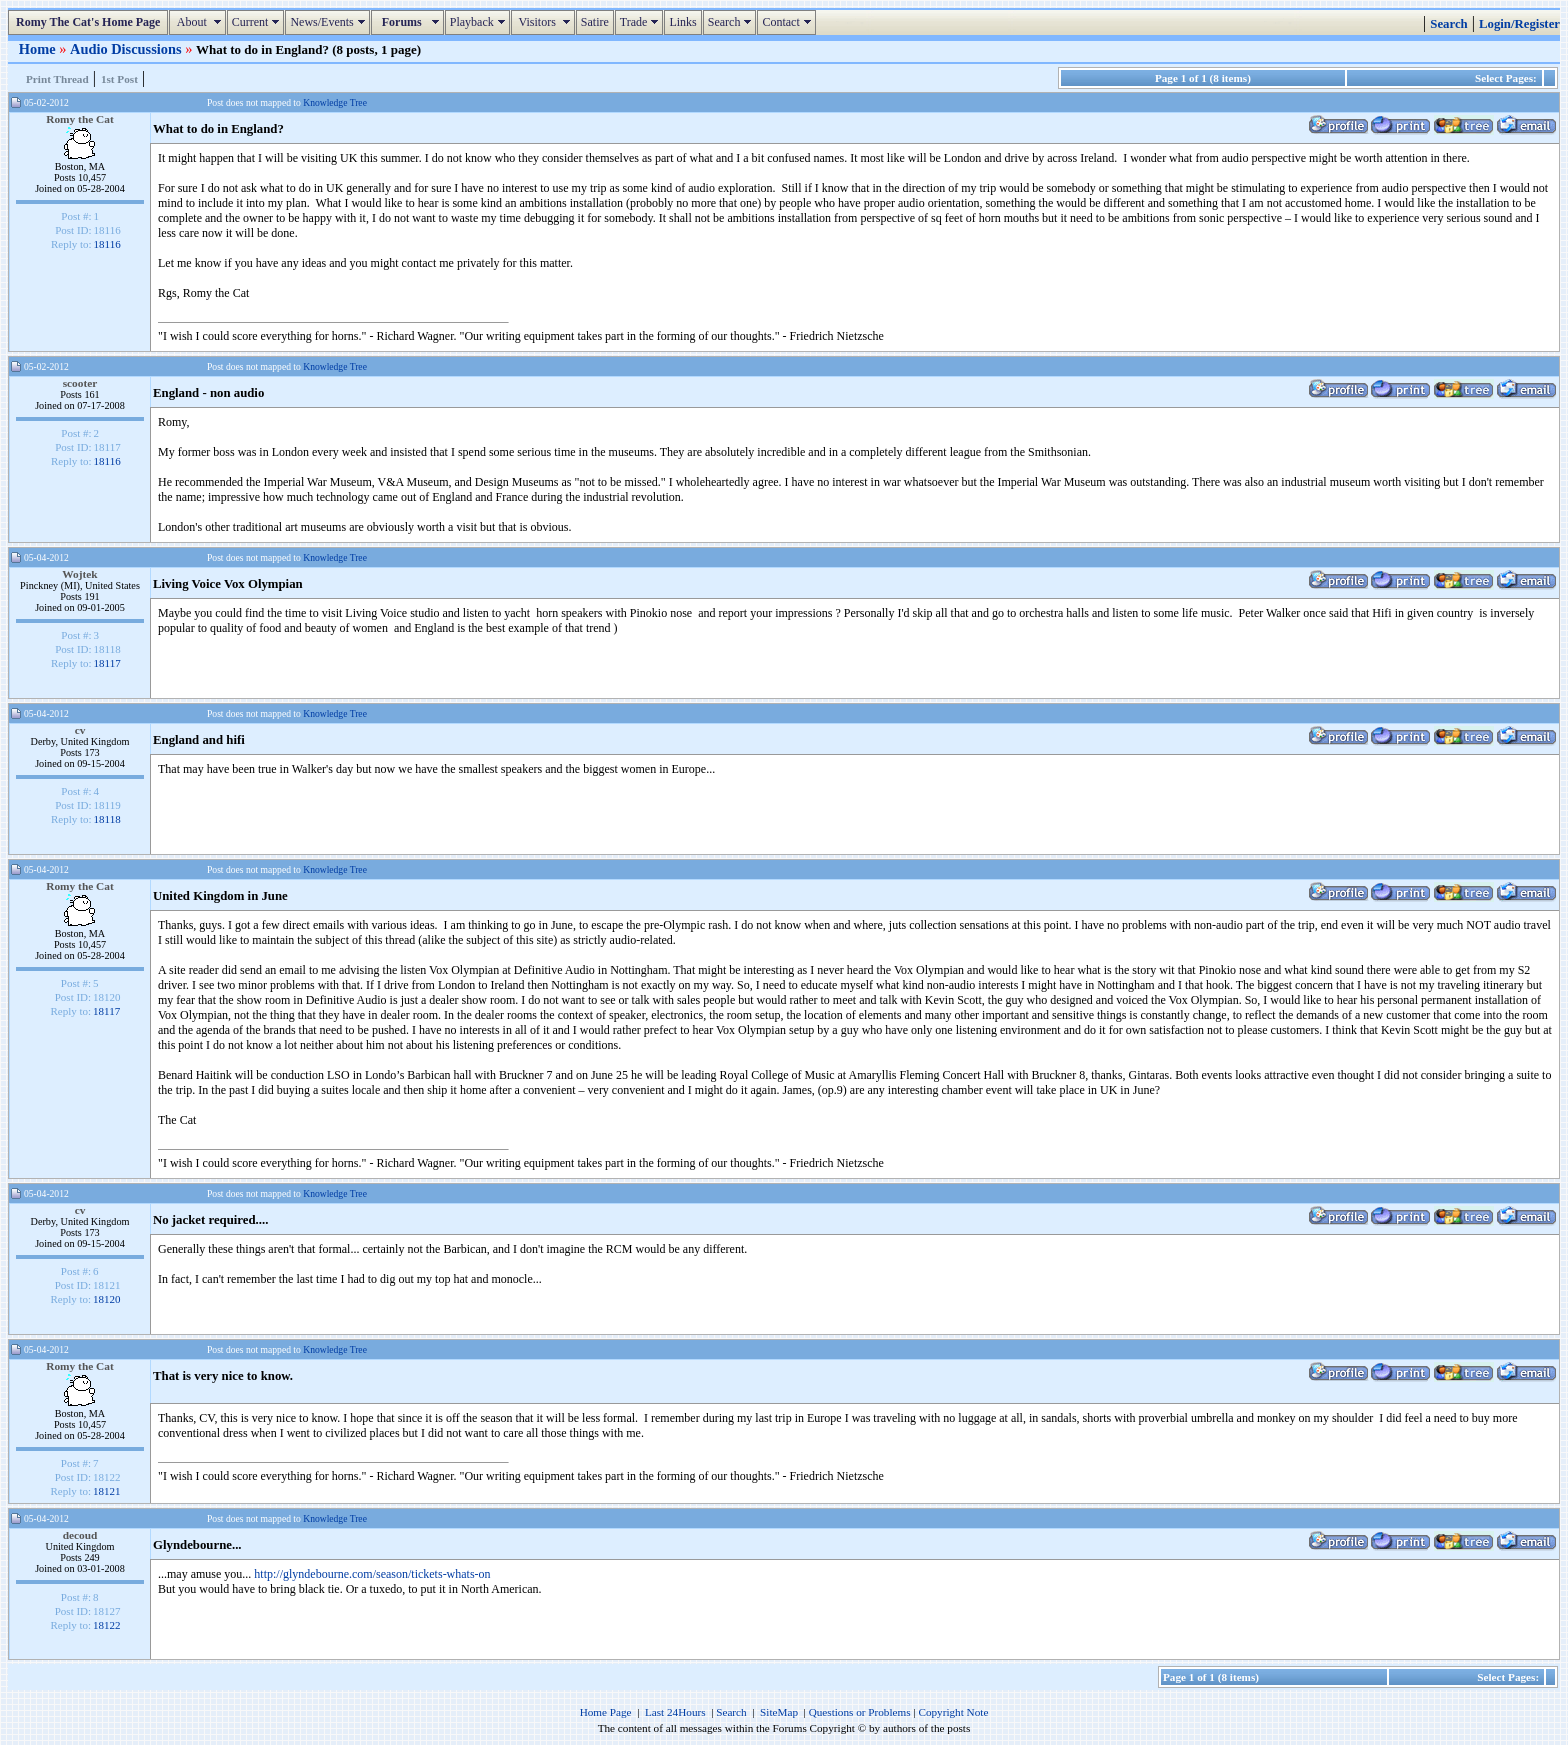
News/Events (329, 22)
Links (682, 22)
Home (39, 49)
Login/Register (1519, 24)
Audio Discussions (127, 49)
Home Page (606, 1712)
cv (80, 730)
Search (732, 22)
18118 (107, 819)
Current (258, 22)
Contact (788, 22)
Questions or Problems (860, 1712)
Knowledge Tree (335, 102)
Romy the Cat (80, 119)
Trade (642, 22)
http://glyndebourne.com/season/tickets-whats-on (372, 1574)
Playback (480, 22)
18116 (107, 244)
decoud (80, 1535)
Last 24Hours (675, 1712)
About (199, 22)
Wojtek (79, 574)
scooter (80, 383)
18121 (107, 1491)
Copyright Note (953, 1712)
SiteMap (779, 1712)
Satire (595, 22)
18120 (107, 1299)
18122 (107, 1625)
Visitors (545, 22)
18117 (107, 663)
